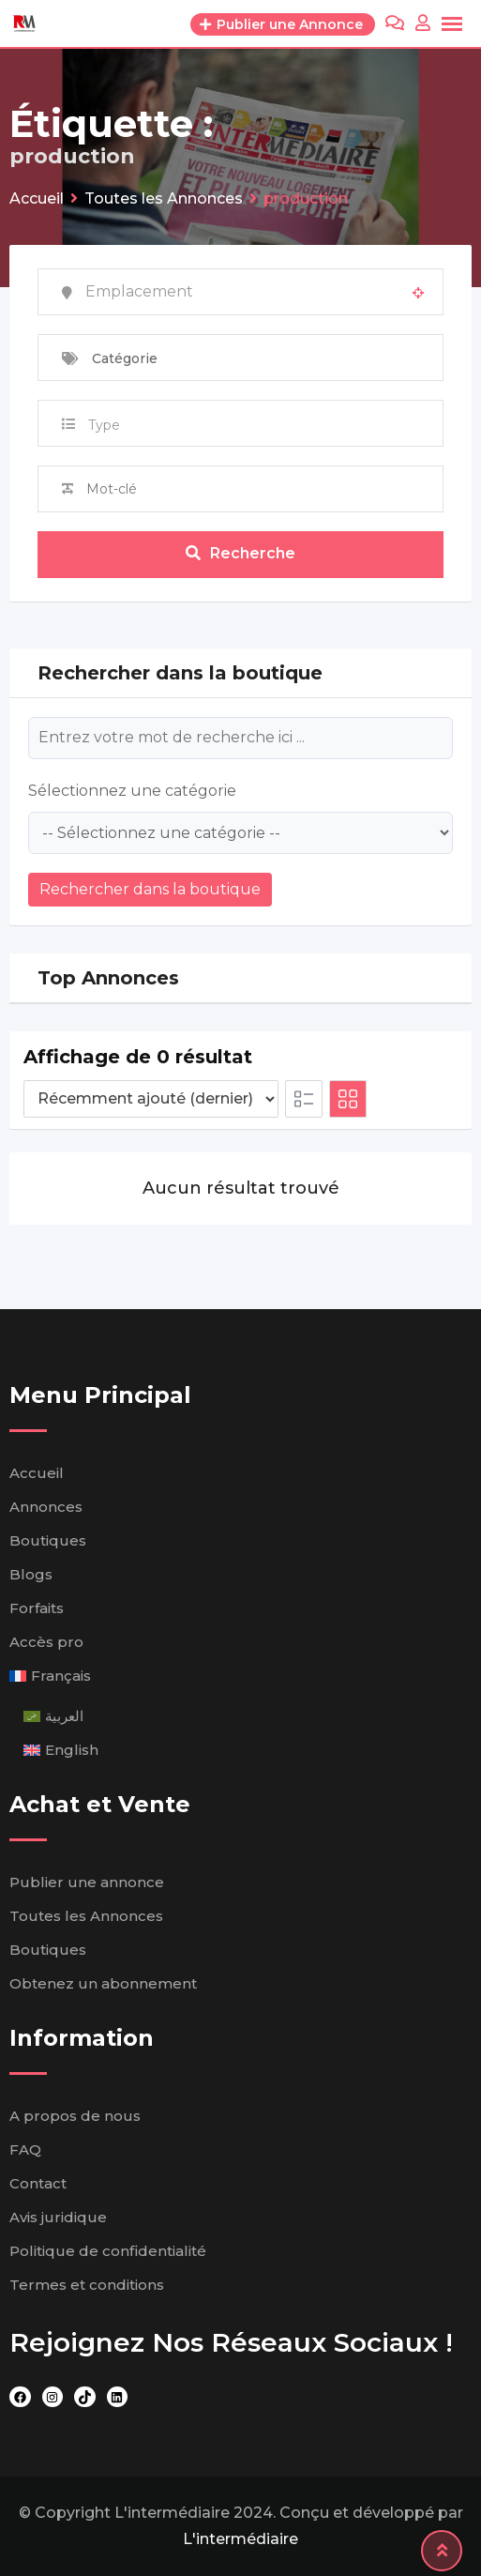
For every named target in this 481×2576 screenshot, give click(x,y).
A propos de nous (75, 2116)
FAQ (25, 2149)
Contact (38, 2183)
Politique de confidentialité (107, 2251)
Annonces (46, 1507)
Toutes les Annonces (86, 1916)
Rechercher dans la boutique (150, 889)
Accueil (36, 1473)
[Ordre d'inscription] (150, 1099)
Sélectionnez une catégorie (132, 791)
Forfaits (36, 1608)
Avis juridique (58, 2217)
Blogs (31, 1574)
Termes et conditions (86, 2285)
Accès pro (46, 1642)
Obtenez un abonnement (103, 1983)
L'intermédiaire (240, 2539)
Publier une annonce (86, 1882)
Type (104, 425)
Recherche (240, 553)
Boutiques (47, 1540)
